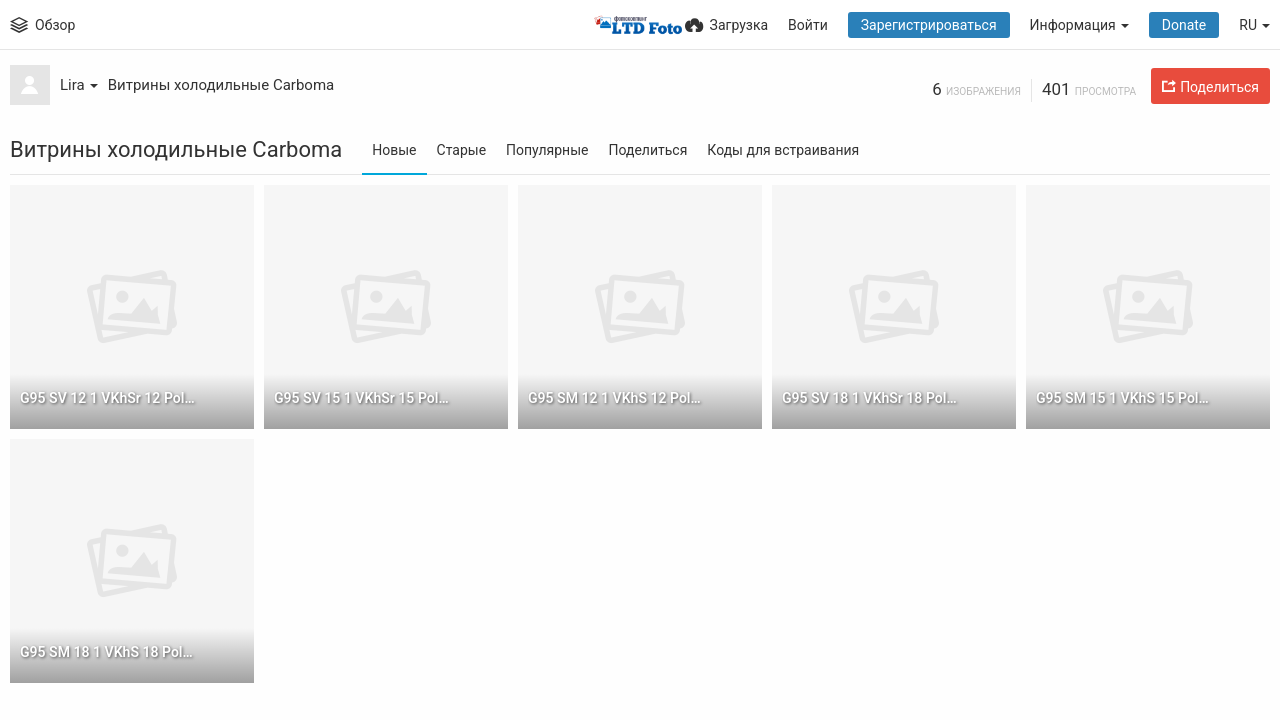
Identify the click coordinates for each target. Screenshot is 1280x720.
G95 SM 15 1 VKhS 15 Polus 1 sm (1125, 398)
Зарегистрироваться (929, 25)
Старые (462, 150)
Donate (1184, 25)
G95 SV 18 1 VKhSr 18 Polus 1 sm (871, 398)
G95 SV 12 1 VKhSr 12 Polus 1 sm (109, 398)
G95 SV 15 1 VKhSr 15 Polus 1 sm (363, 398)
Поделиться (647, 150)
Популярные (547, 150)
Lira (79, 85)
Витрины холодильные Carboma (221, 85)
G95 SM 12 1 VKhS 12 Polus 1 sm (617, 398)
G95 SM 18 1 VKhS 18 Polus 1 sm (109, 652)
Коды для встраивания (783, 150)
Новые (394, 150)
